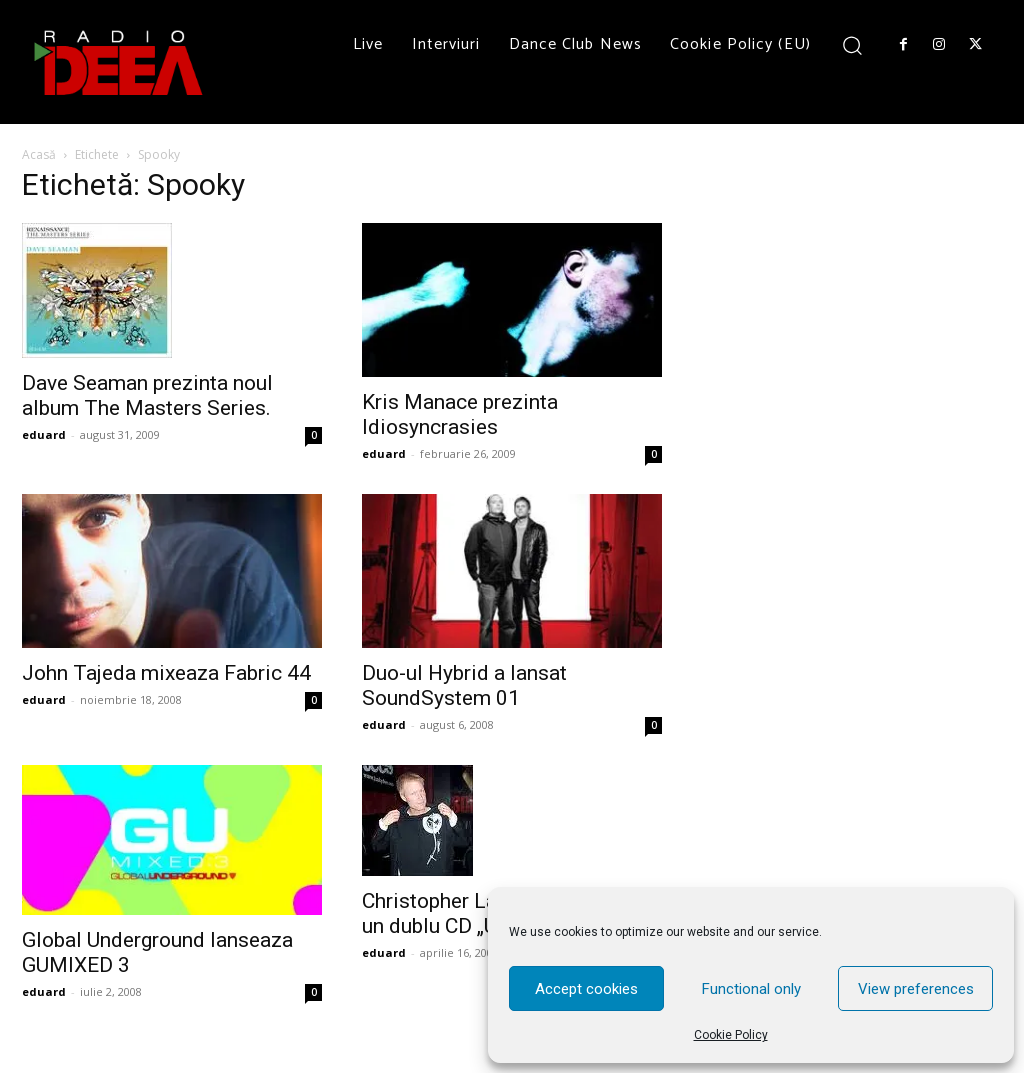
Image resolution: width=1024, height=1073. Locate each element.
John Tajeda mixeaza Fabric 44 (166, 673)
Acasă (39, 154)
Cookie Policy (731, 1035)
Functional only (751, 989)
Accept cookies (586, 989)
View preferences (916, 989)
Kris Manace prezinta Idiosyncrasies (460, 414)
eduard (44, 434)
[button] (852, 44)
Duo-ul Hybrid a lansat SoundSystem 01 (464, 685)
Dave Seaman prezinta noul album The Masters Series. (147, 395)
